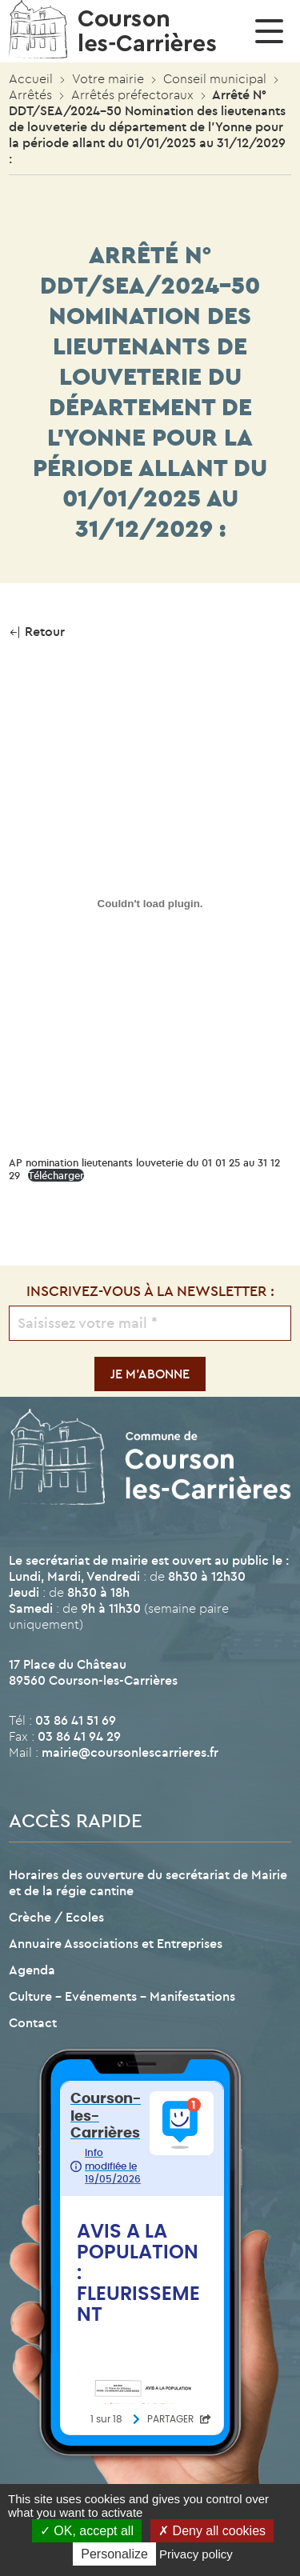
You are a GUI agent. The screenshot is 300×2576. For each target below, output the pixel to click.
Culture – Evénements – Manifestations (122, 1996)
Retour (37, 631)
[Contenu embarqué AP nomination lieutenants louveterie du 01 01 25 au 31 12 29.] (150, 903)
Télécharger (56, 1175)
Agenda (32, 1970)
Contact (33, 2022)
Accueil (31, 78)
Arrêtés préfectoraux (132, 94)
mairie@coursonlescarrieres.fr (130, 1752)
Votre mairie (108, 78)
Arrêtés (30, 94)
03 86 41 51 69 (75, 1720)
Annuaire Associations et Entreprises (115, 1943)
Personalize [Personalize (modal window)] (114, 2554)
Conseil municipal (214, 78)
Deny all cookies (212, 2531)
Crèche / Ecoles (56, 1917)
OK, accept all (87, 2531)
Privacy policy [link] (196, 2554)
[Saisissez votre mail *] (150, 1323)
